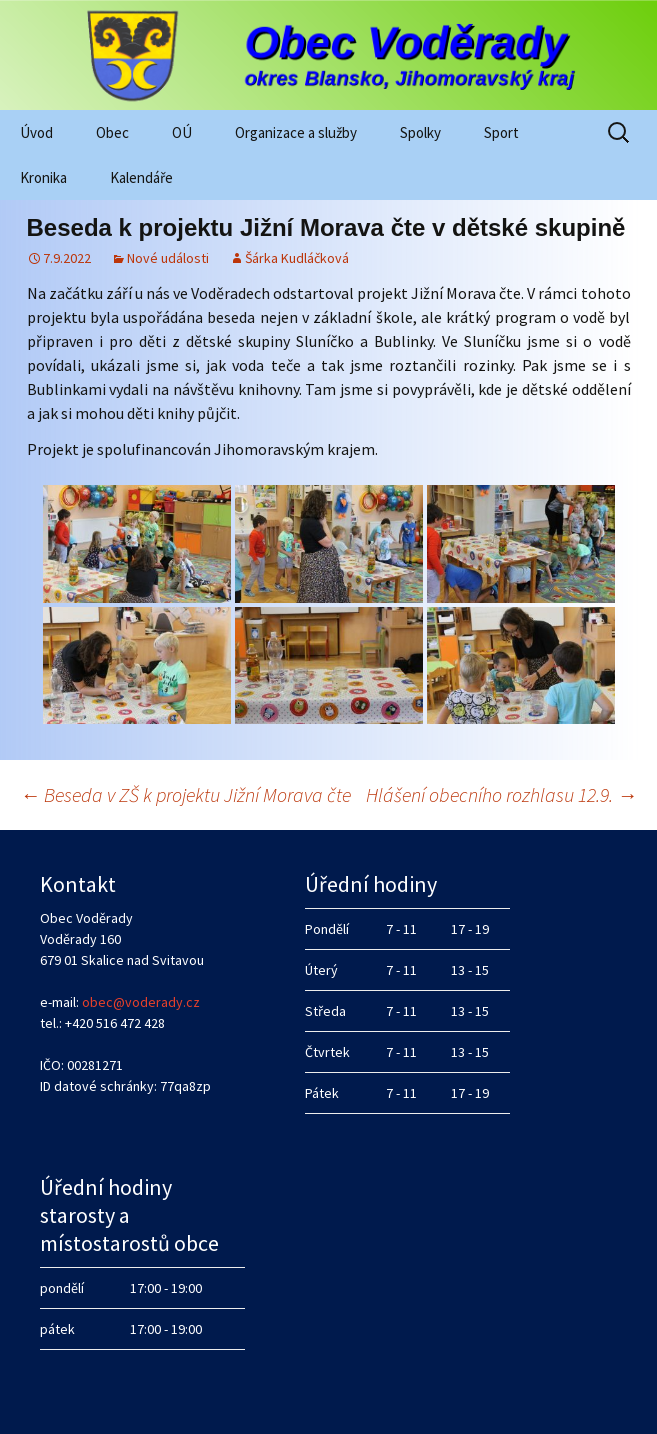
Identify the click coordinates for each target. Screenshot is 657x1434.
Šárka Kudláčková (297, 258)
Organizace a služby (296, 132)
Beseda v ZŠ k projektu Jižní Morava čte (185, 794)
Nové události (168, 258)
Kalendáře (141, 177)
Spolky (420, 132)
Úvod (36, 132)
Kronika (43, 177)
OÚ (182, 132)
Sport (501, 132)
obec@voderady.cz (141, 1002)
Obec (112, 132)
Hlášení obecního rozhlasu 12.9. (501, 794)
